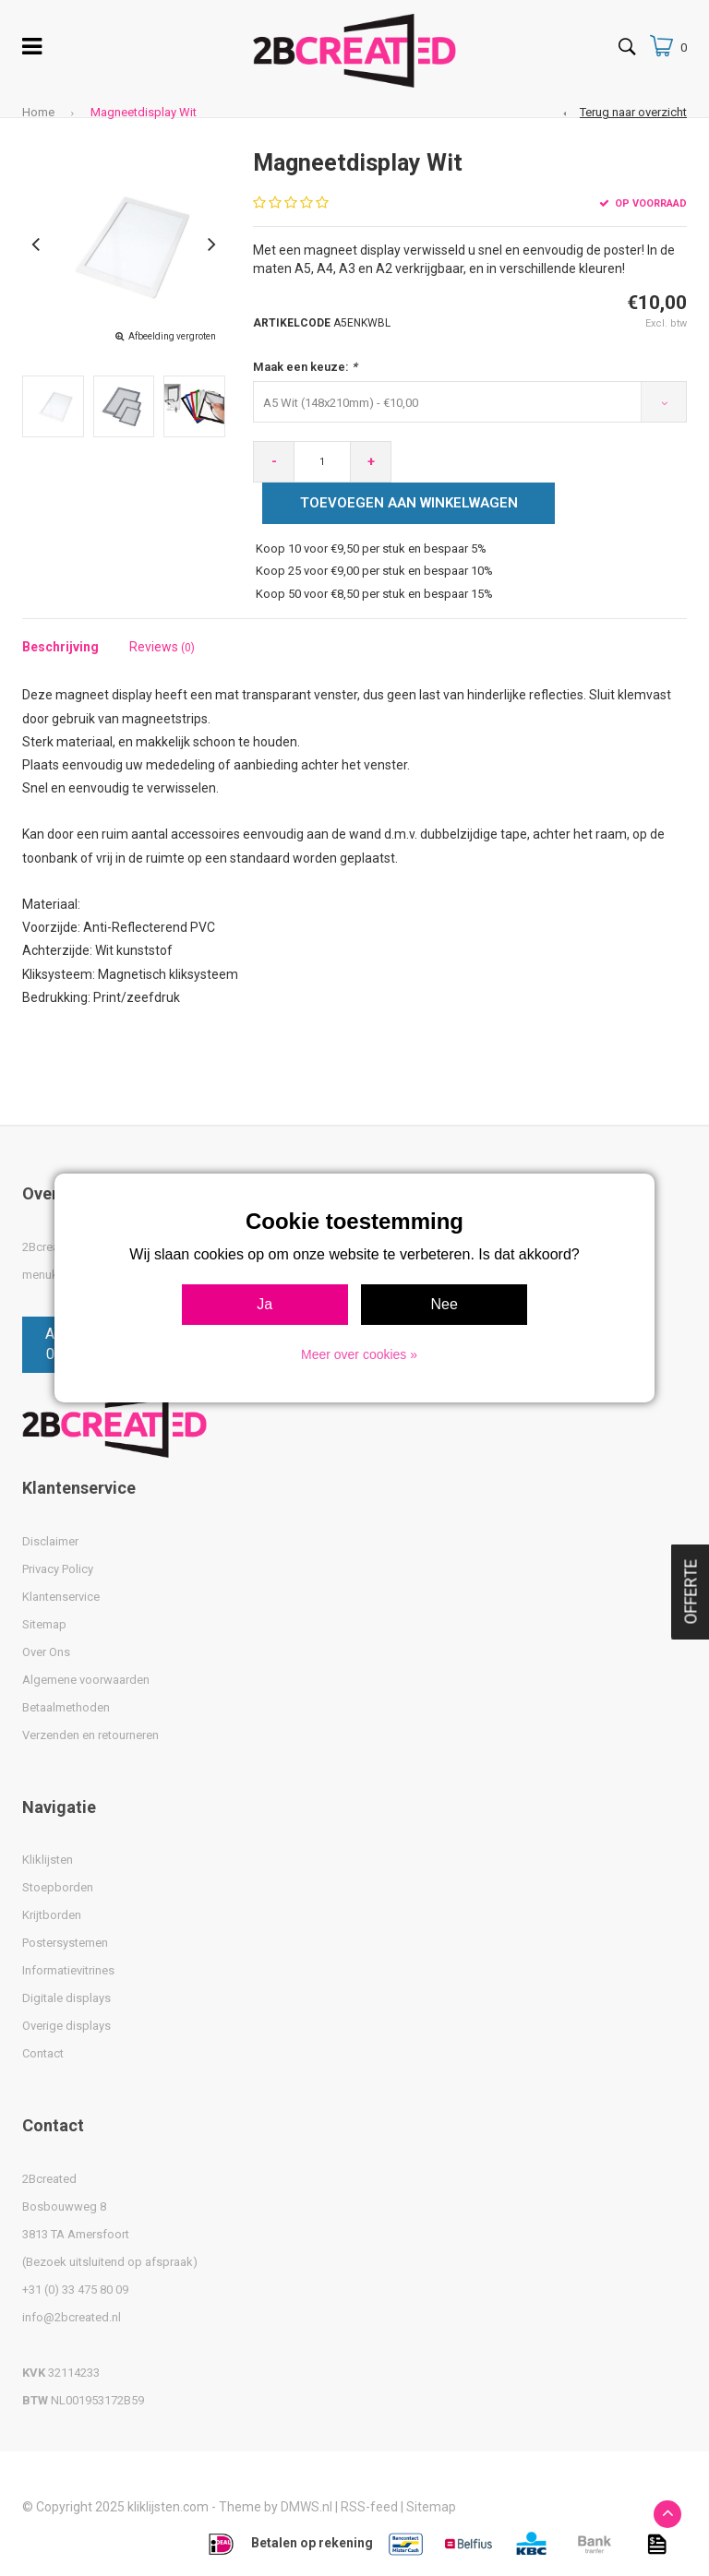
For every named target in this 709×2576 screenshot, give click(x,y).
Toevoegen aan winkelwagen (409, 503)
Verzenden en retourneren (90, 1735)
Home (38, 112)
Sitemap (44, 1624)
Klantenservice (61, 1597)
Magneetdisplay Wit (143, 112)
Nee (444, 1304)
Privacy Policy (57, 1569)
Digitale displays (66, 1998)
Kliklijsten (47, 1859)
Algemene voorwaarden (86, 1680)
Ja (264, 1304)
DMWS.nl (306, 2506)
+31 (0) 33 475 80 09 (75, 2289)
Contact (43, 2053)
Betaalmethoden (66, 1707)
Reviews (162, 646)
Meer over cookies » (359, 1354)
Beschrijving (60, 646)
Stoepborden (57, 1887)
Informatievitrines (68, 1970)
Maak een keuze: (305, 367)
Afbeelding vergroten (172, 336)
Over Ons (46, 1652)
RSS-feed (369, 2506)
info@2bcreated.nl (71, 2317)
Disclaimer (50, 1541)
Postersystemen (65, 1943)
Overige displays (66, 2026)
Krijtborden (51, 1915)
